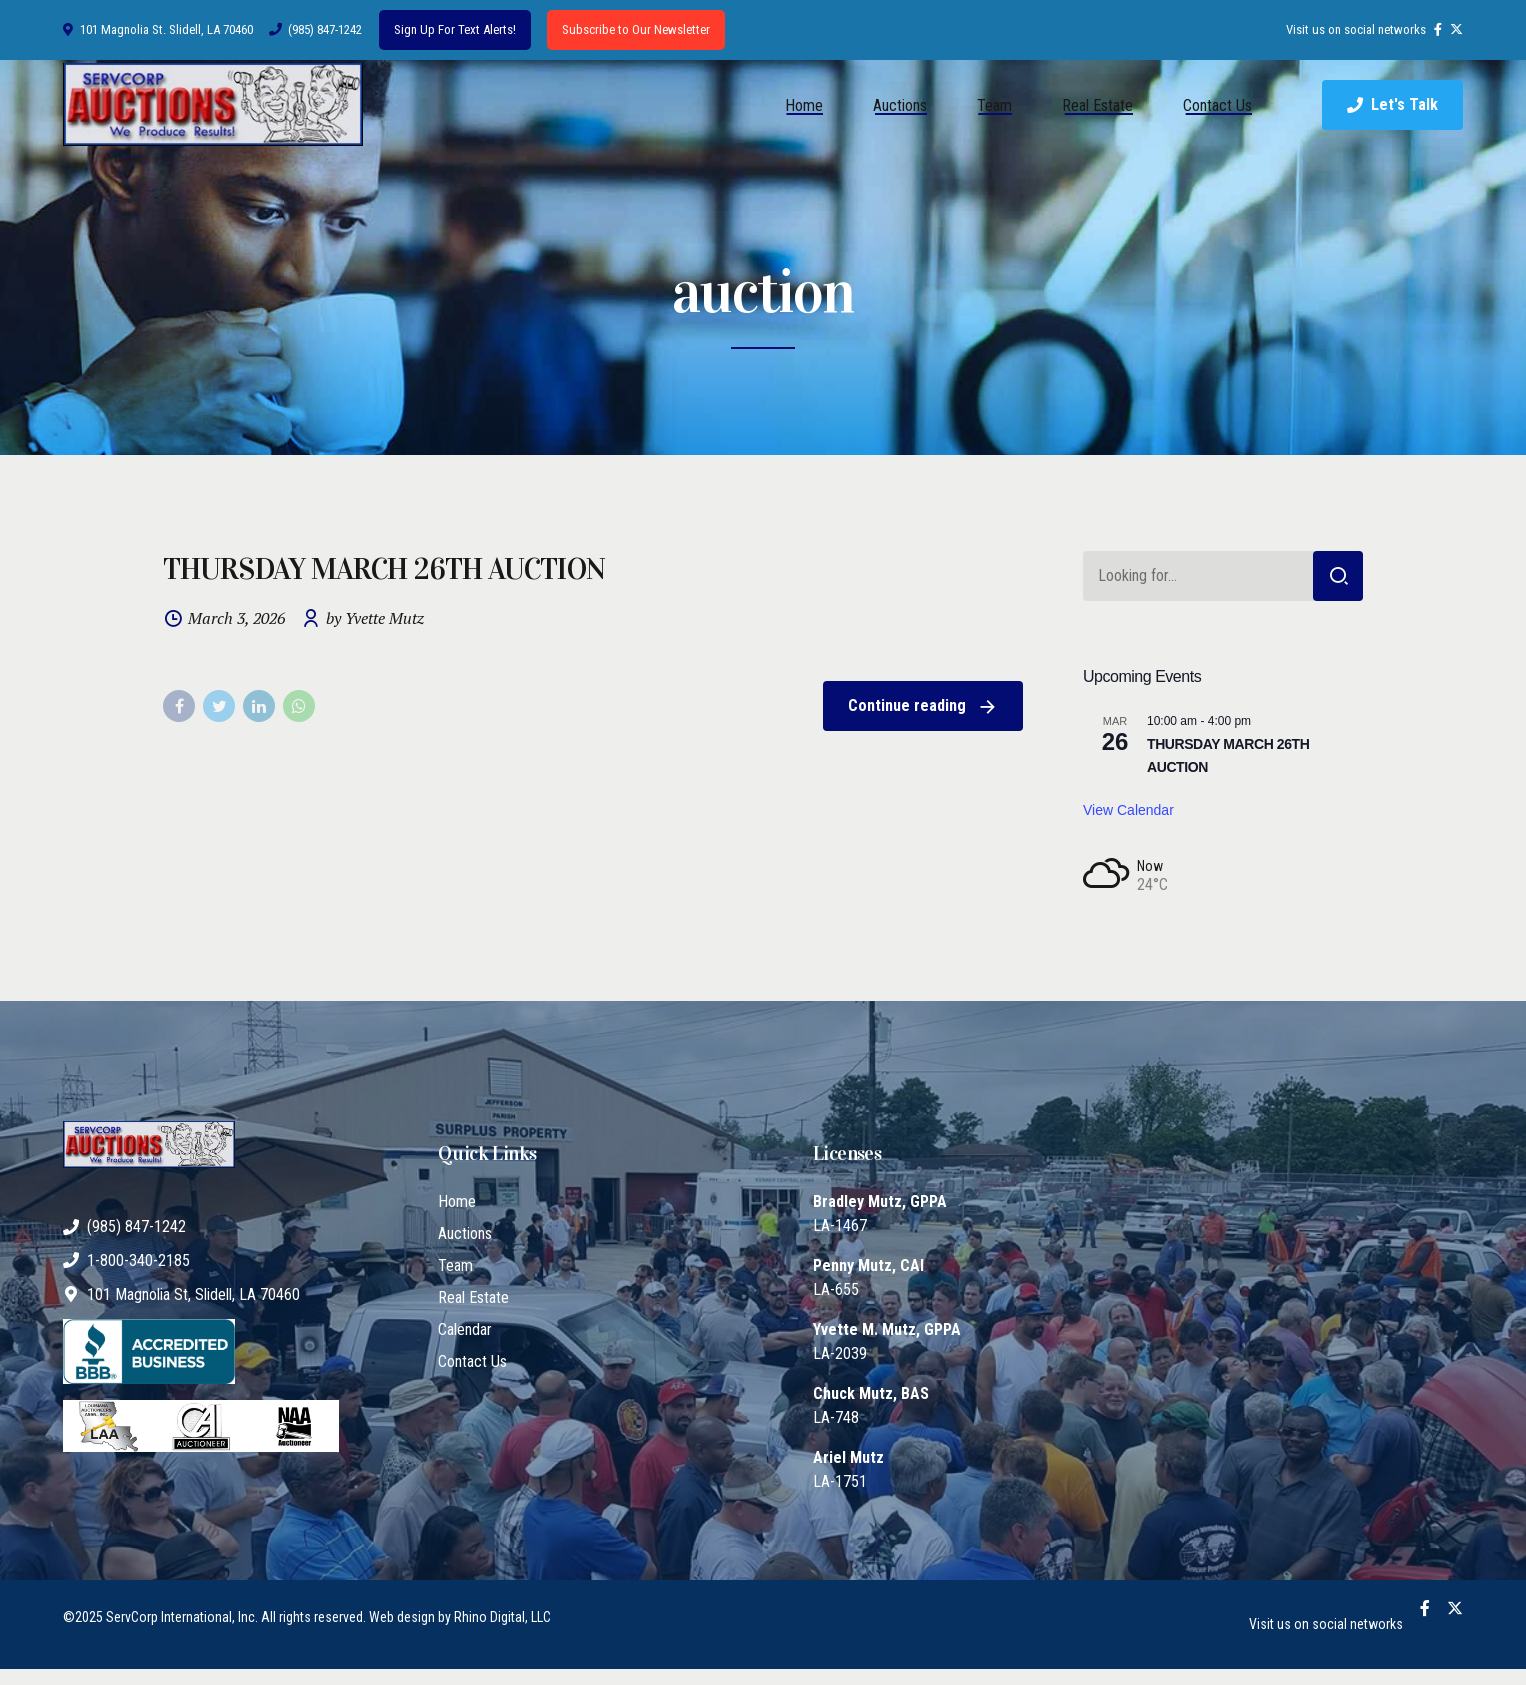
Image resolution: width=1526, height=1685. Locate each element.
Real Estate (1097, 105)
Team (994, 105)
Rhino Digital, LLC (502, 1617)
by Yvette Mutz (375, 619)
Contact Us (1217, 105)
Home (804, 105)
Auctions (900, 105)
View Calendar (1128, 810)
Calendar (465, 1329)
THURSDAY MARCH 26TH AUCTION (384, 569)
